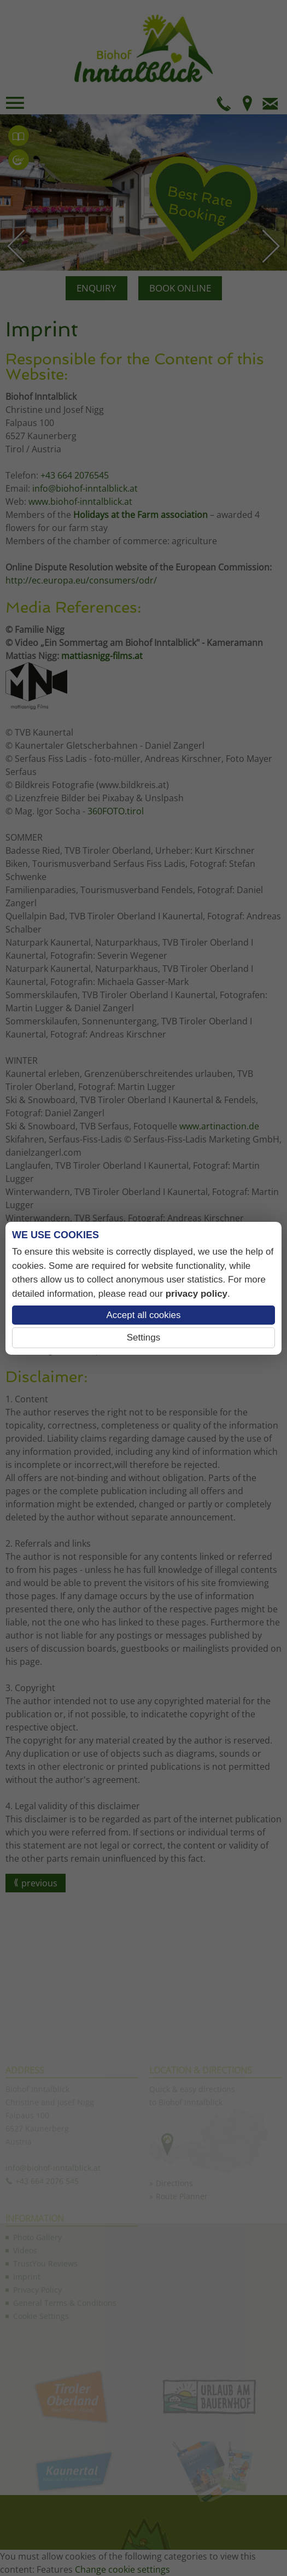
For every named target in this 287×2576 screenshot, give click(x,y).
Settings (143, 1337)
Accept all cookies (143, 1315)
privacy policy (196, 1294)
